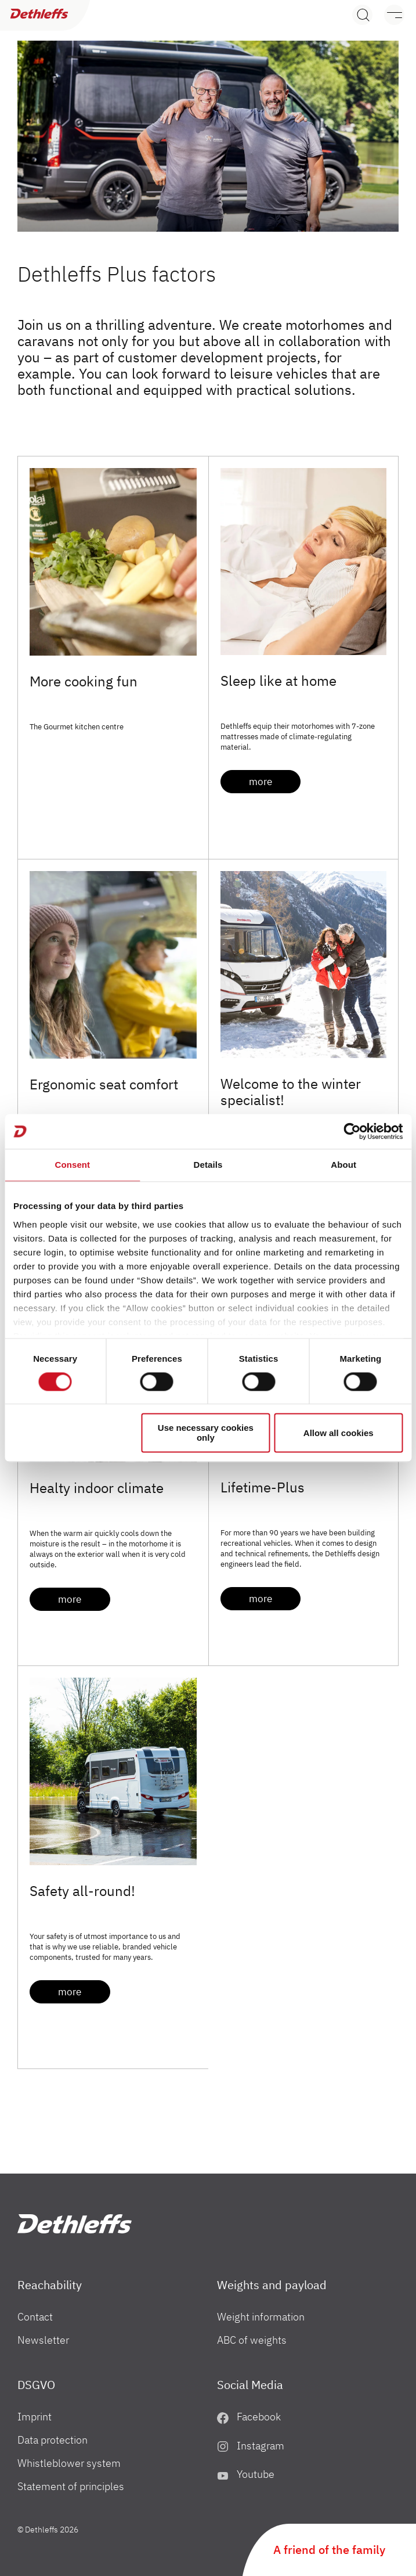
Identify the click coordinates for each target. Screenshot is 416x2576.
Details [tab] (208, 1165)
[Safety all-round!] (113, 1771)
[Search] (362, 15)
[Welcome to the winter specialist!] (303, 964)
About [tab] (343, 1165)
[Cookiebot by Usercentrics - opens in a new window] (352, 1131)
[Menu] (388, 15)
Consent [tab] (72, 1165)
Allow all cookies (338, 1433)
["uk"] (74, 2223)
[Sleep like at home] (303, 561)
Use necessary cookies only (206, 1433)
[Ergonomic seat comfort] (113, 965)
